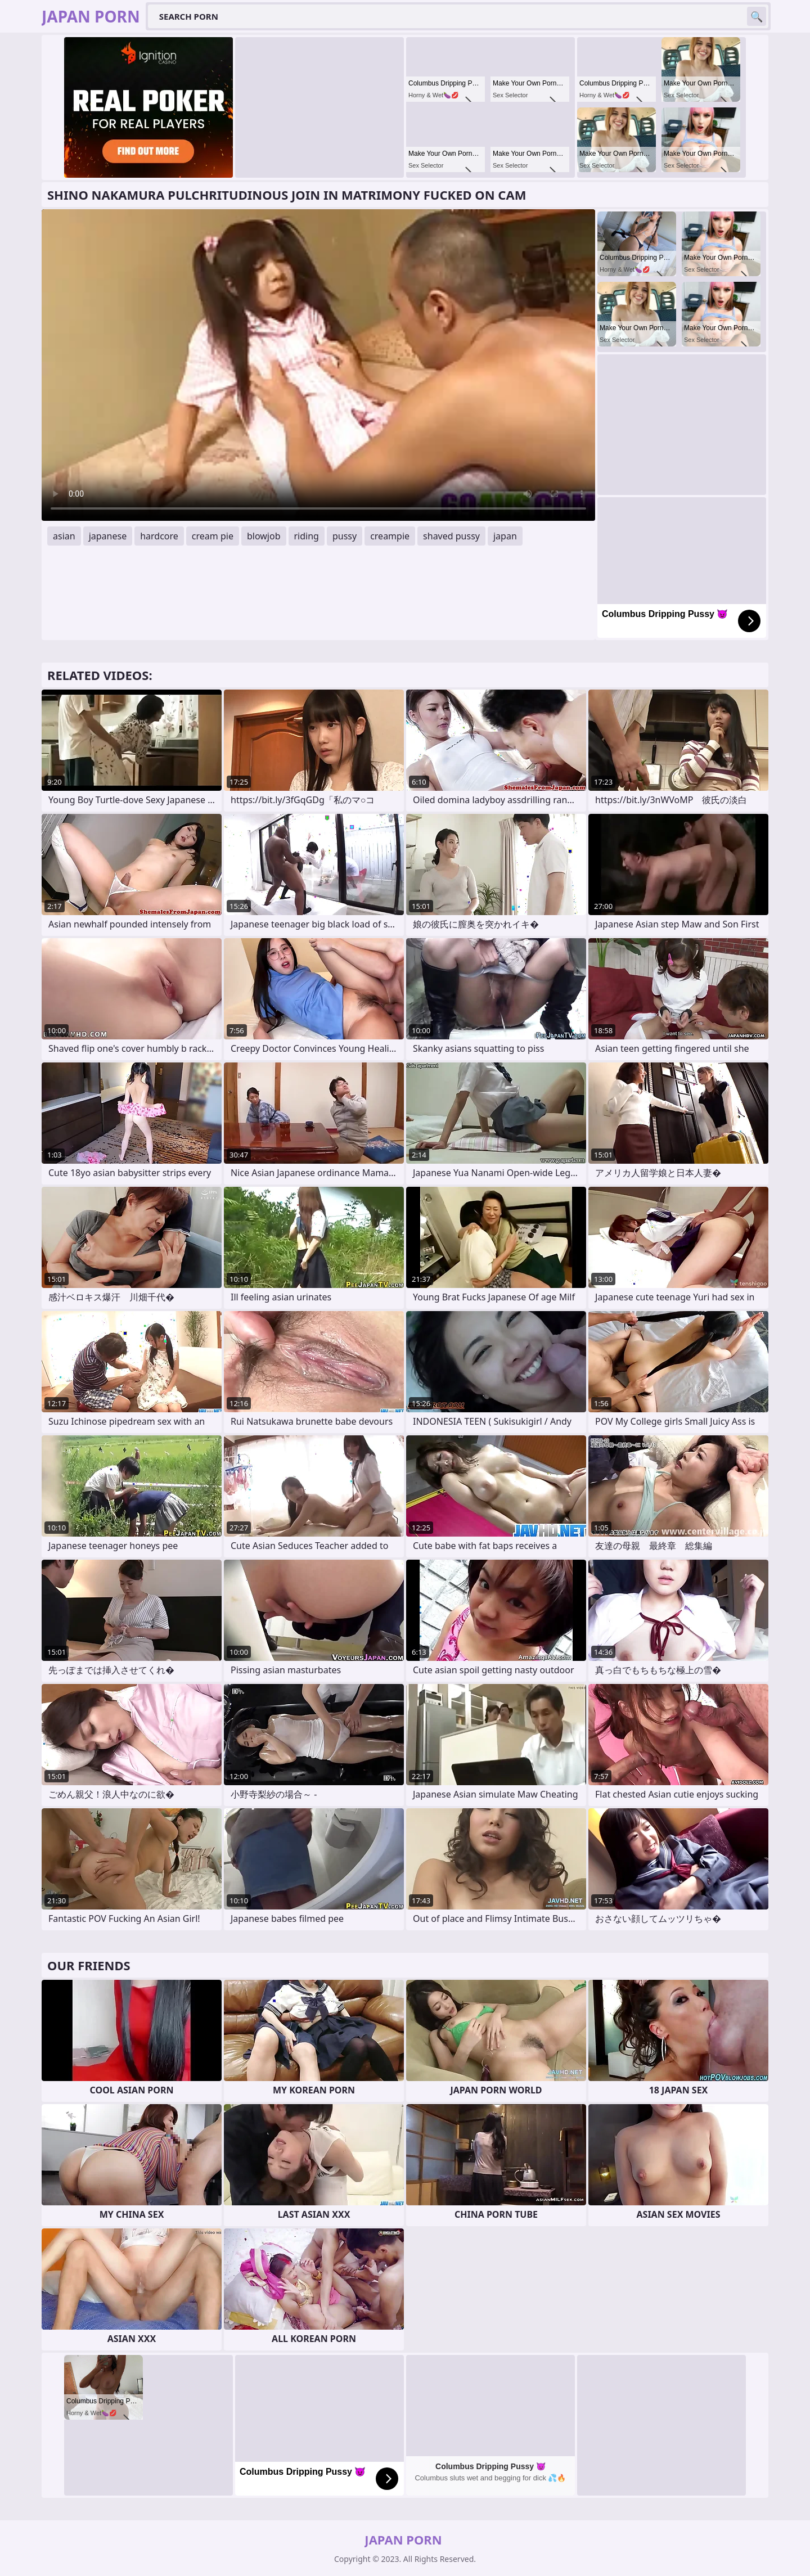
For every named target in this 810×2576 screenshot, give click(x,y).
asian (64, 536)
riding (306, 536)
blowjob (264, 536)
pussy (344, 536)
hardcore (159, 536)
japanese (108, 536)
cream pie (212, 536)
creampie (390, 536)
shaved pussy (451, 536)
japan (505, 536)
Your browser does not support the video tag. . (318, 365)
